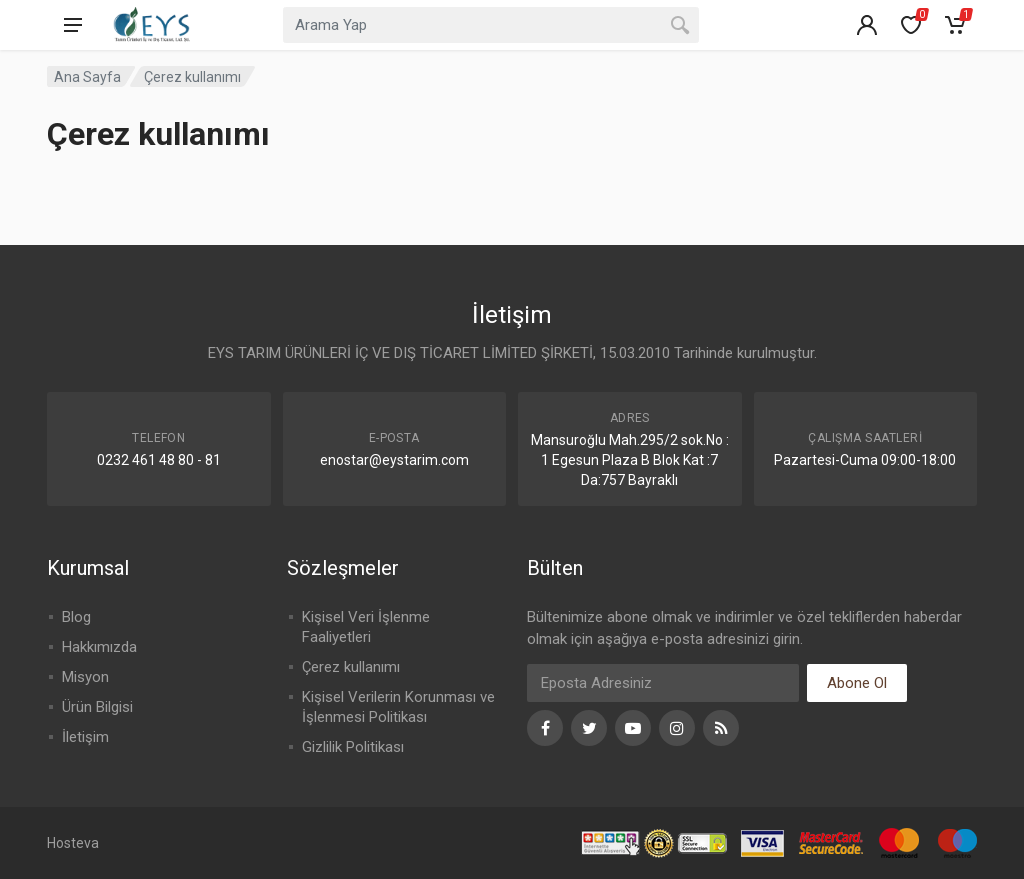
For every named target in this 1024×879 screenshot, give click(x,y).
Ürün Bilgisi (97, 707)
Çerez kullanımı (351, 667)
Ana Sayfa (87, 77)
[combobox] (491, 25)
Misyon (85, 677)
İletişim (85, 737)
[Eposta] (663, 683)
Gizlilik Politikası (353, 747)
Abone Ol (857, 683)
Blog (76, 617)
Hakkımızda (99, 647)
